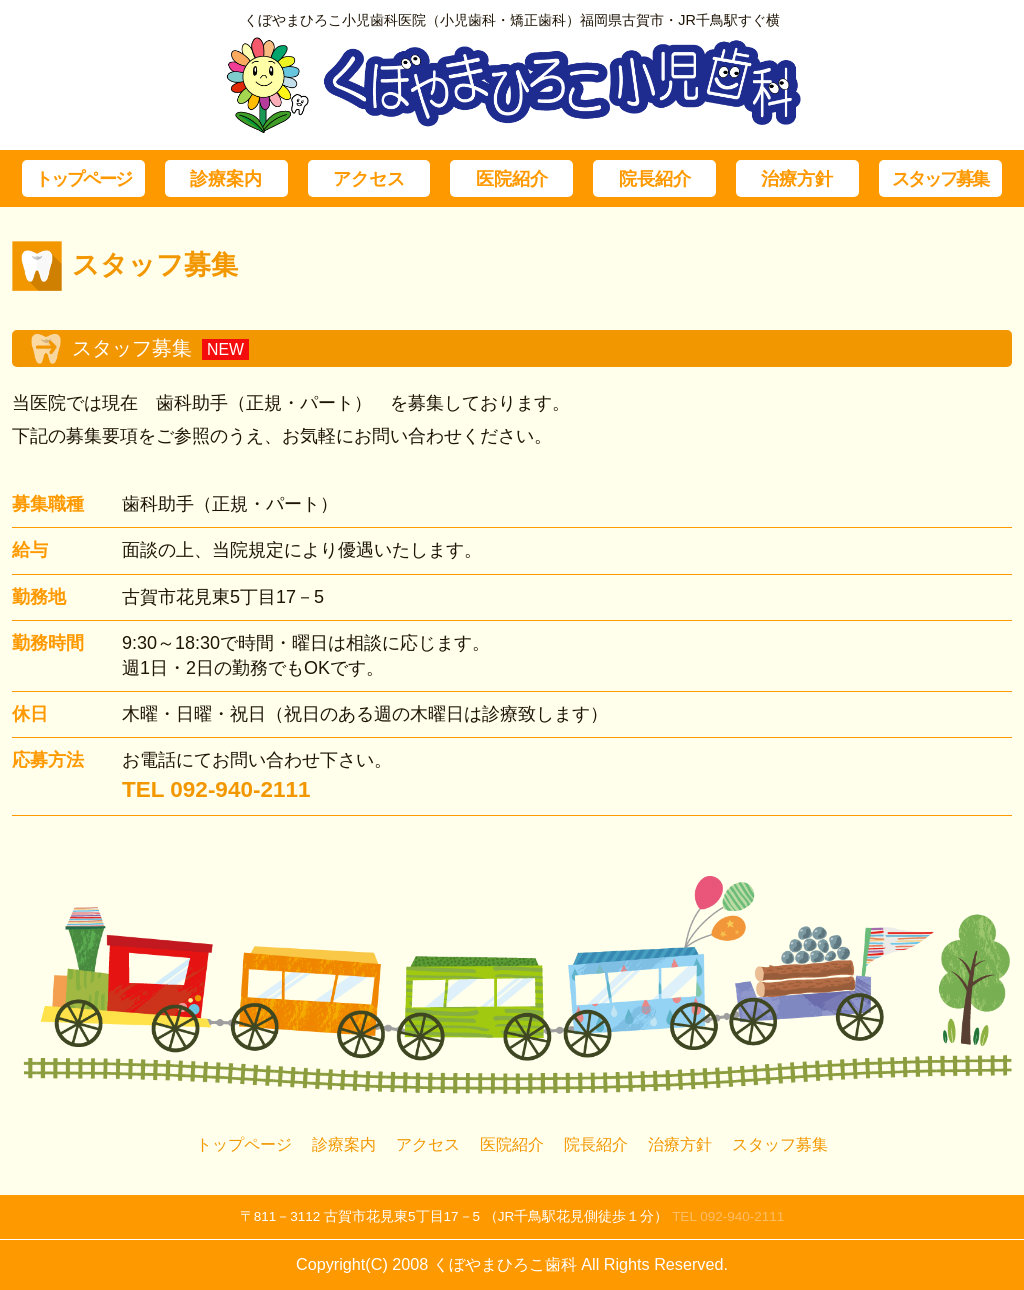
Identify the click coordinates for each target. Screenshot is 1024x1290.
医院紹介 (512, 179)
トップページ (83, 179)
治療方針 (797, 179)
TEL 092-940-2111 (728, 1216)
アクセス (369, 179)
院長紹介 (655, 179)
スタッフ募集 (940, 179)
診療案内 (226, 179)
